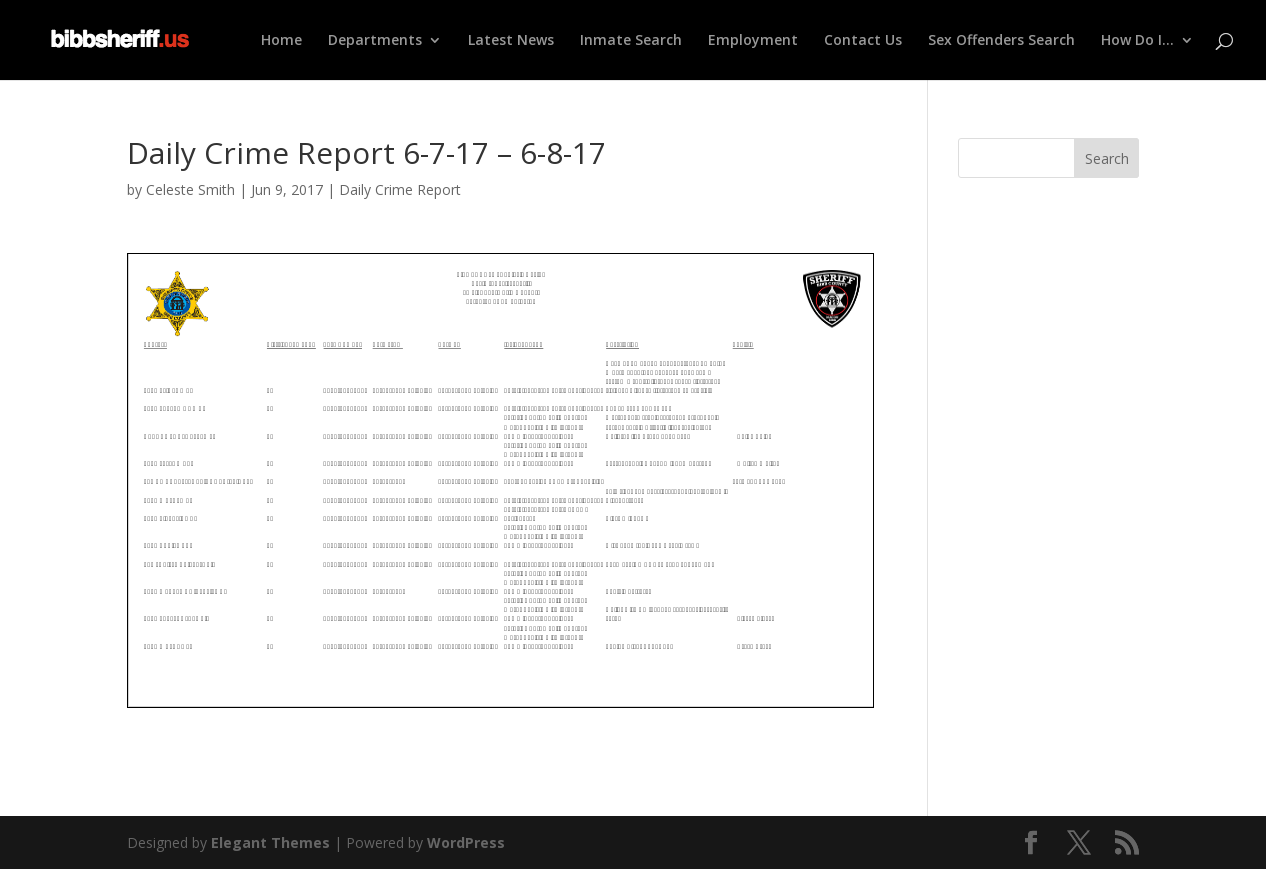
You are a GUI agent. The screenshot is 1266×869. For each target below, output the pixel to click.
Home (281, 41)
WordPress (466, 842)
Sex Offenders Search (1001, 41)
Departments (375, 41)
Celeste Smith (190, 189)
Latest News (511, 41)
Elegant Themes (270, 842)
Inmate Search (631, 41)
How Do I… (1137, 41)
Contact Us (863, 41)
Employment (753, 41)
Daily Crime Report (400, 189)
